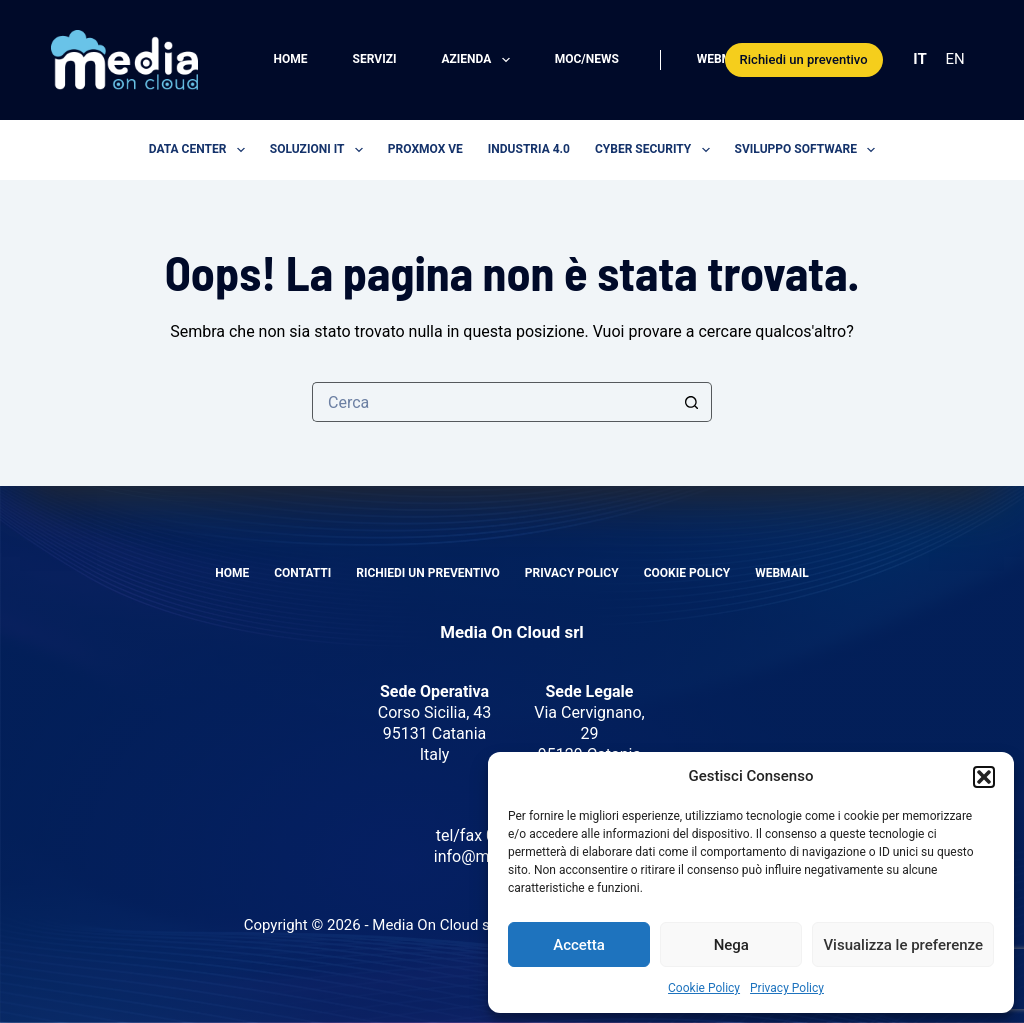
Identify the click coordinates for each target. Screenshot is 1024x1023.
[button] (984, 777)
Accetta (579, 945)
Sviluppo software (809, 150)
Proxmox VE (425, 149)
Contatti (302, 573)
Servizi (375, 59)
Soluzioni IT (320, 150)
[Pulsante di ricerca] (692, 402)
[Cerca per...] (492, 402)
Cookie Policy (704, 988)
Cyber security (656, 150)
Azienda (479, 60)
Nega (731, 945)
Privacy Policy (787, 988)
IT (919, 59)
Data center (201, 150)
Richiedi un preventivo (804, 59)
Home (291, 59)
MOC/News (587, 59)
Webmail (724, 59)
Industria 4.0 (529, 149)
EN (955, 59)
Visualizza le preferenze (903, 945)
